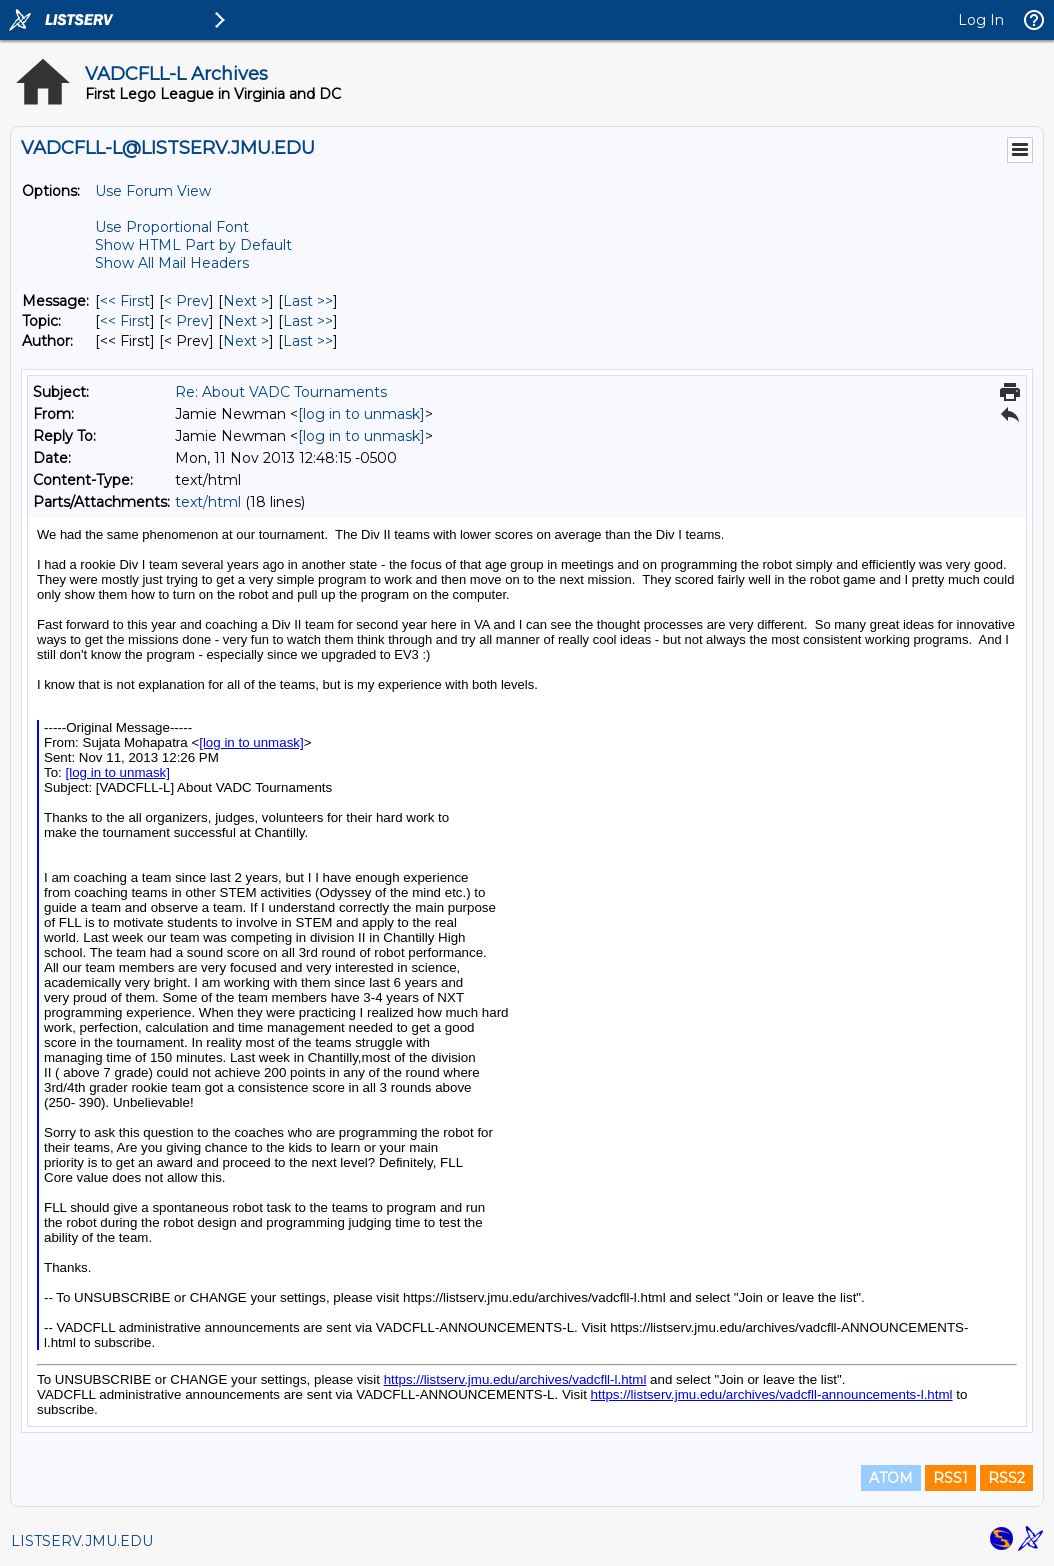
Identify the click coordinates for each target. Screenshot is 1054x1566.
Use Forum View (153, 191)
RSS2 (1006, 1478)
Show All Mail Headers (172, 263)
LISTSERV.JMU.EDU (82, 1541)
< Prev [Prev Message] (186, 301)
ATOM (891, 1478)
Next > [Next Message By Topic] (246, 321)
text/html (208, 502)
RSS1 (950, 1478)
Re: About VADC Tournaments (281, 392)
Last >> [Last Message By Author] (308, 341)
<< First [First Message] (125, 301)
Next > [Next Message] (246, 301)
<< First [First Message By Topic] (125, 321)
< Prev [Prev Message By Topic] (186, 321)
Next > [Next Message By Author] (246, 341)
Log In (981, 20)
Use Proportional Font (172, 227)
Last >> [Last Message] (308, 301)
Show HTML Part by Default (193, 245)
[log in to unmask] (361, 414)
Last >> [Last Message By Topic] (308, 321)
